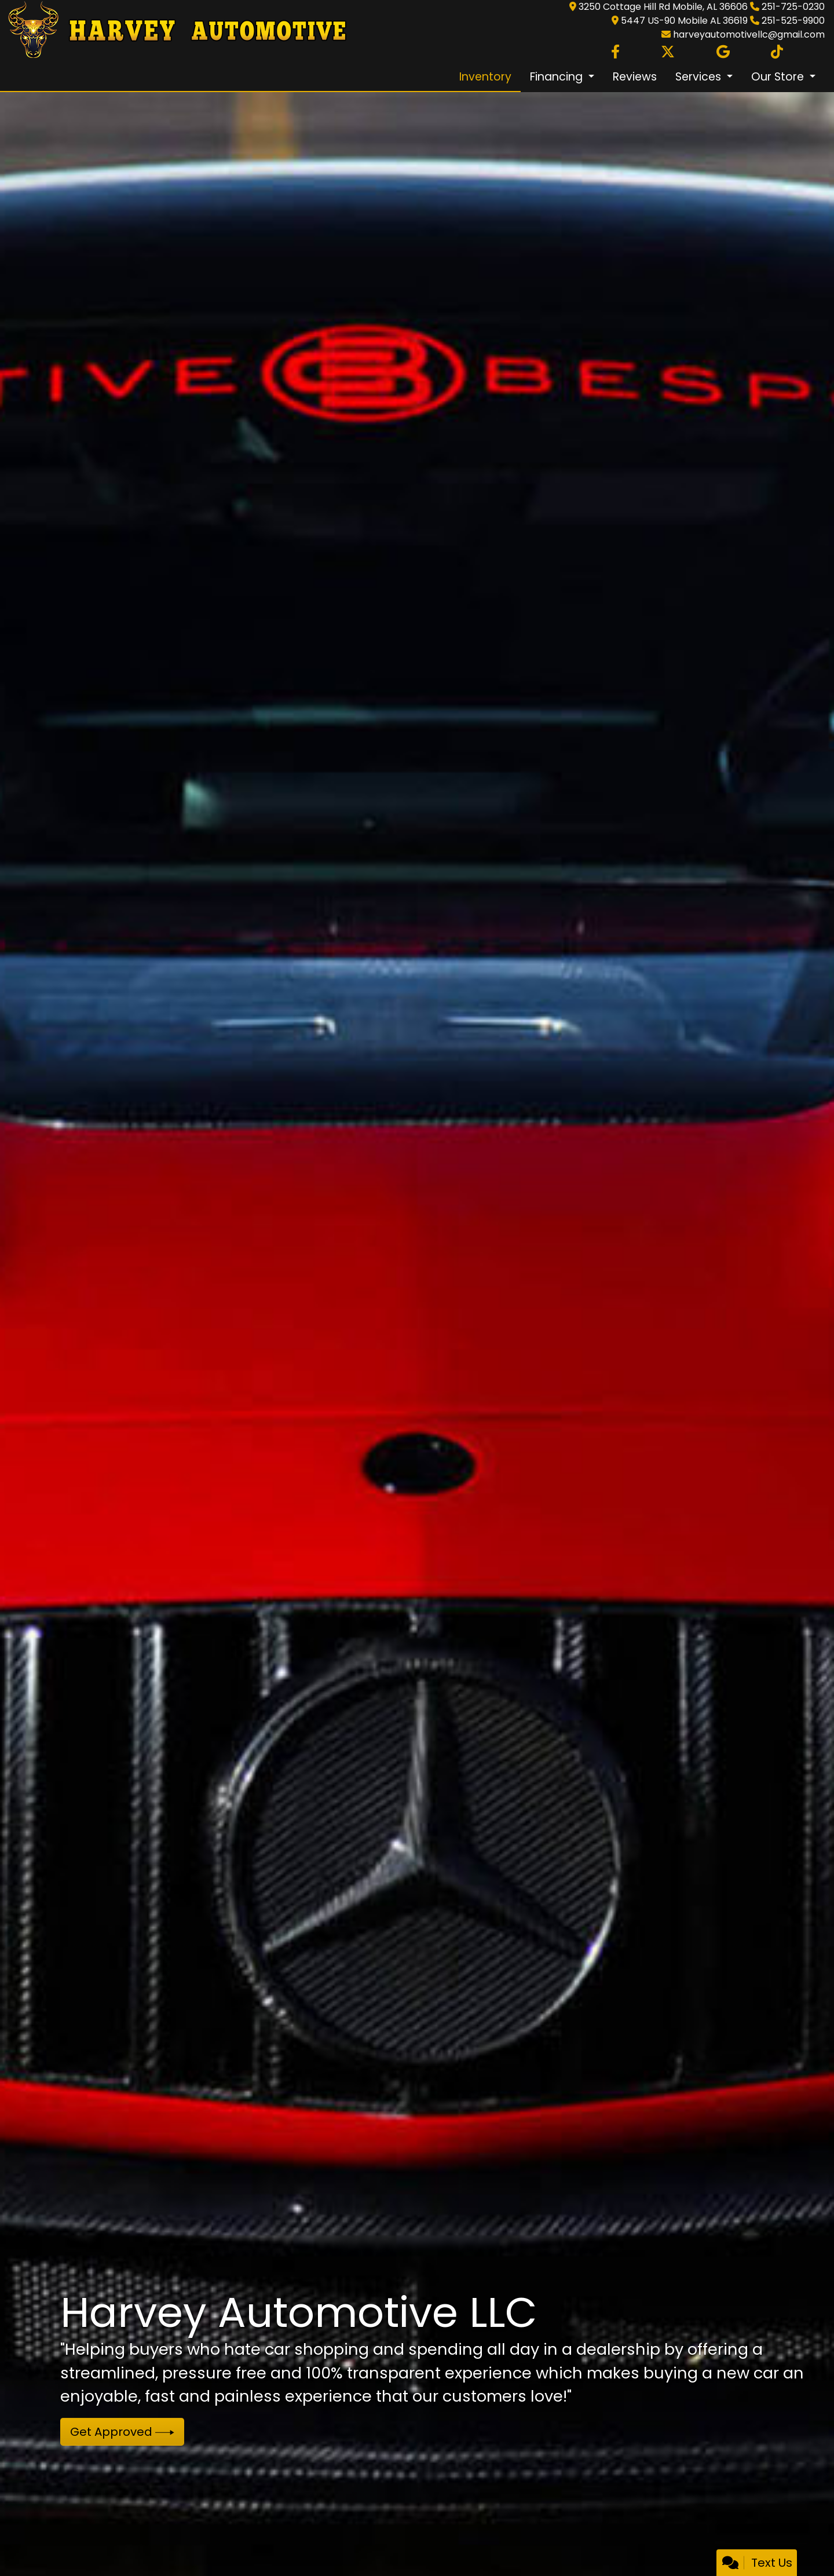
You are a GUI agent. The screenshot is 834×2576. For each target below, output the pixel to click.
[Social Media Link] (777, 52)
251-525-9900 (793, 20)
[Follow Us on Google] (723, 52)
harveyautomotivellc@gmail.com (749, 34)
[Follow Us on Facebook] (615, 52)
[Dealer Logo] (174, 30)
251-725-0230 (793, 6)
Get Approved (122, 2432)
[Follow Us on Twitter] (668, 52)
